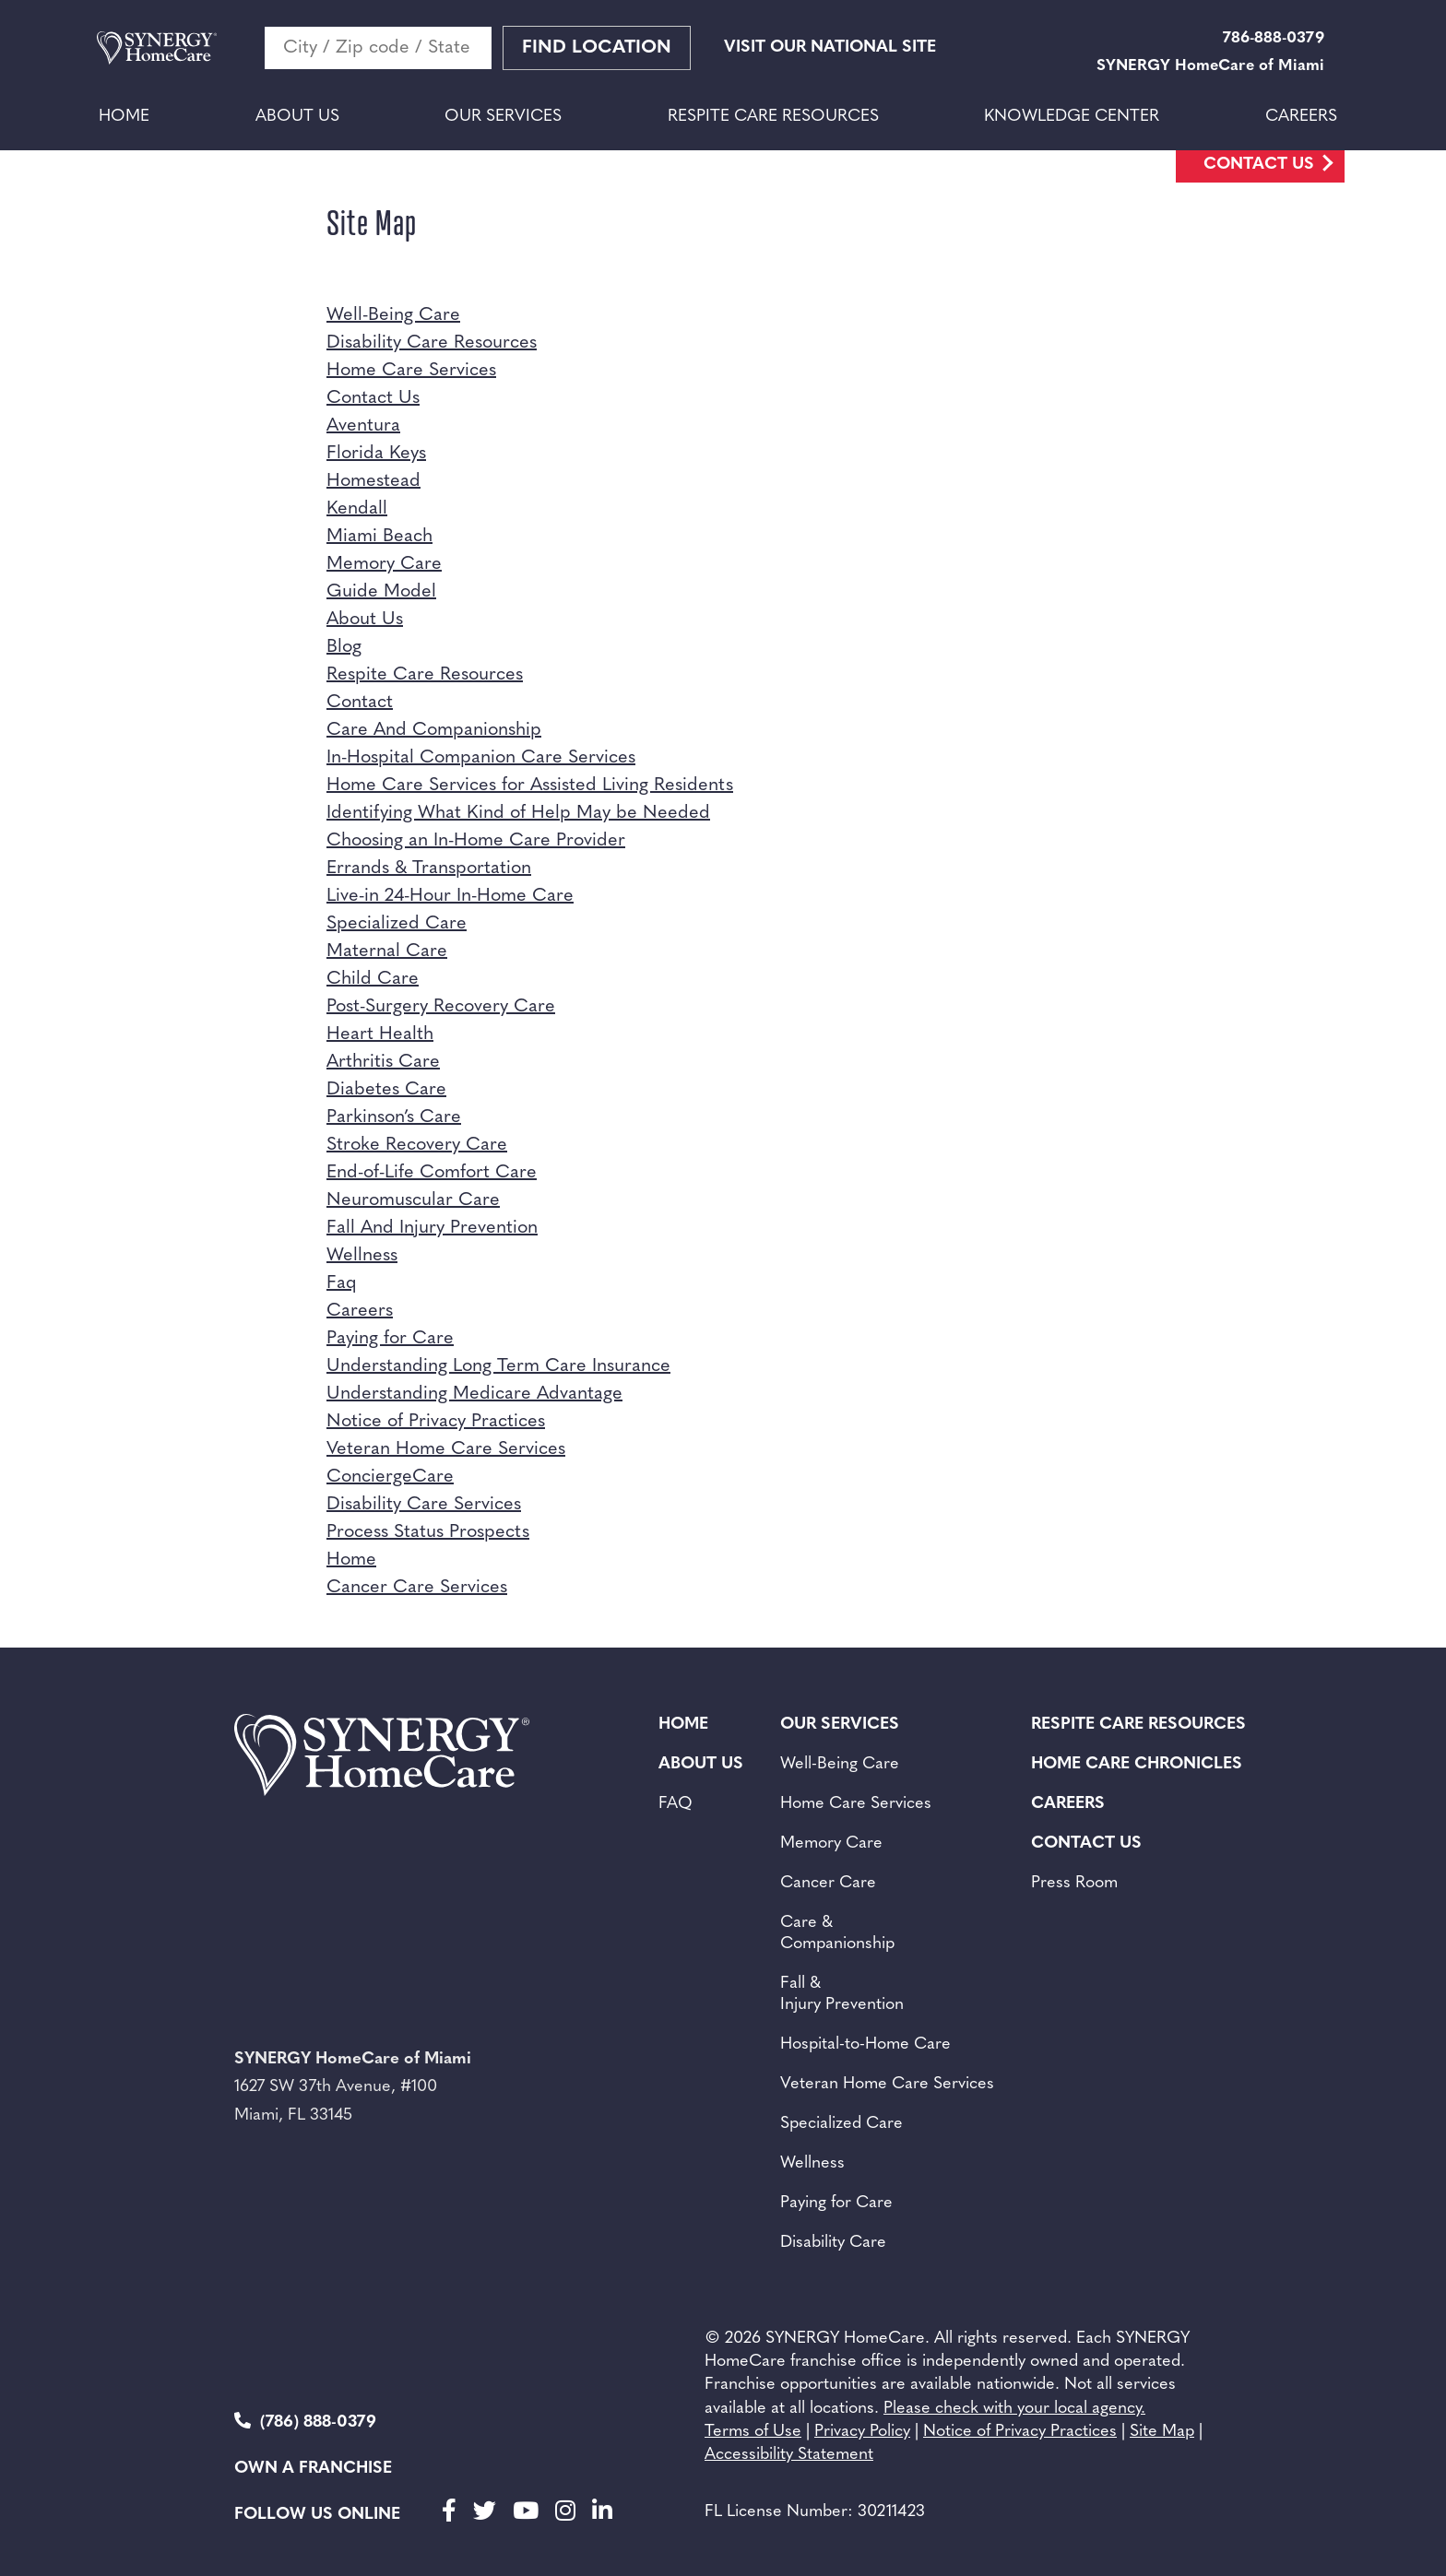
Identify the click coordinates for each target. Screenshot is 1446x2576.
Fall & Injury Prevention (842, 1994)
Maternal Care (386, 951)
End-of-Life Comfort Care (431, 1173)
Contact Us (1258, 164)
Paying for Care (390, 1338)
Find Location (596, 48)
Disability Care (833, 2242)
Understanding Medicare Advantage (474, 1394)
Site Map (1162, 2431)
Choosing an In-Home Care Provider (475, 841)
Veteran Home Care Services (445, 1449)
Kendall (356, 509)
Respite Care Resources (773, 116)
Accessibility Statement (789, 2455)
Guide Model (381, 592)
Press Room (1074, 1883)
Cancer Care (828, 1883)
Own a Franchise (313, 2468)
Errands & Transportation (428, 868)
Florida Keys (376, 453)
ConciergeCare (390, 1477)
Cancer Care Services (416, 1587)
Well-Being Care (393, 315)
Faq (341, 1283)
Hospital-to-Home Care (865, 2044)
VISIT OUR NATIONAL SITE (830, 47)
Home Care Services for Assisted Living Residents (529, 785)
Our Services (503, 116)
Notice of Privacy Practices (435, 1421)
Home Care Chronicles (1136, 1764)
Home (124, 116)
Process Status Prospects (427, 1532)
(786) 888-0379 (305, 2421)
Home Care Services (411, 370)
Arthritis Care (383, 1062)
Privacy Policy (862, 2431)
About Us (297, 116)
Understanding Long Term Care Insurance (498, 1366)
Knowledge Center (1071, 116)
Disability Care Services (423, 1504)
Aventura (363, 426)
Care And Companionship (433, 730)
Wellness (361, 1256)
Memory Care (384, 564)
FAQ (675, 1804)
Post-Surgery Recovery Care (440, 1007)
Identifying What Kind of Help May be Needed (518, 813)
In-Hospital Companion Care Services (480, 758)
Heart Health (379, 1034)
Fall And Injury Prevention (432, 1228)
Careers (1301, 116)
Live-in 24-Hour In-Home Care (450, 896)
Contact (359, 702)
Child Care (372, 979)
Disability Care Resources (431, 343)
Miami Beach (379, 536)
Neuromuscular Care (413, 1200)
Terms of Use (753, 2431)
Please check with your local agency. (1014, 2408)
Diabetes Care (386, 1090)
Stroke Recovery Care (416, 1145)
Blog (344, 647)
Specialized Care (396, 924)
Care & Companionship (837, 1933)
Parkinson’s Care (393, 1117)
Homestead (373, 481)
